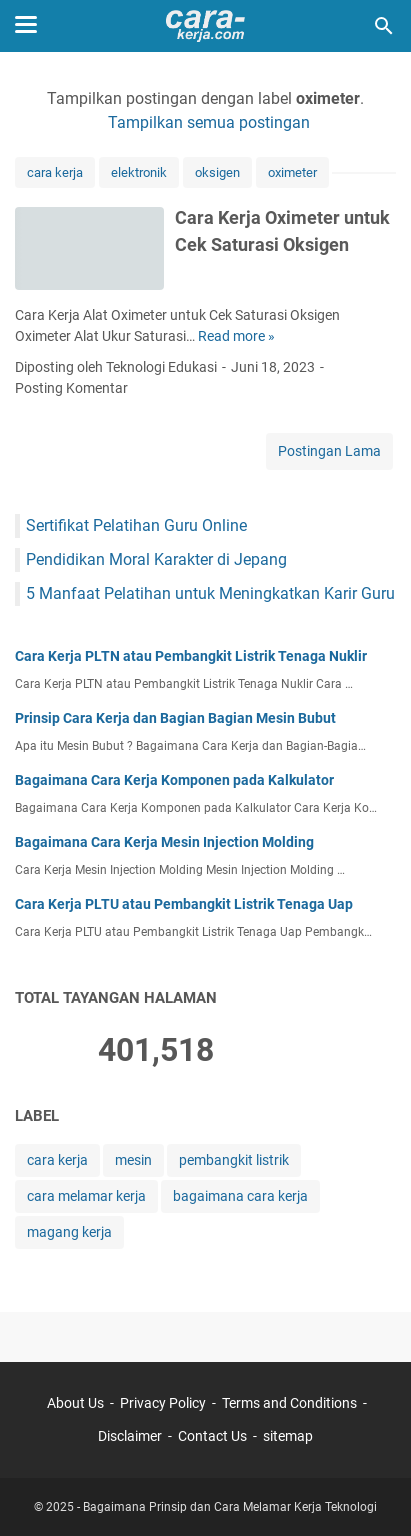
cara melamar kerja (86, 1196)
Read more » (236, 336)
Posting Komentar (71, 388)
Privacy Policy (163, 1403)
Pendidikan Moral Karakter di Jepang (156, 559)
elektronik (139, 172)
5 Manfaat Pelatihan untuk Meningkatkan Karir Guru (210, 593)
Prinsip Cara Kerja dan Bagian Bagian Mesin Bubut (175, 718)
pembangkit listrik (234, 1160)
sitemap (288, 1436)
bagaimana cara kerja (240, 1196)
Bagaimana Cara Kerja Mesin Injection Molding (164, 842)
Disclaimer (130, 1436)
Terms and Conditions (289, 1403)
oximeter (292, 172)
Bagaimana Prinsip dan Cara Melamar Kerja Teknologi (230, 1507)
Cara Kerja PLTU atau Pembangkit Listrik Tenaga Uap (184, 904)
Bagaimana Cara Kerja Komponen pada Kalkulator (174, 780)
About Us (75, 1403)
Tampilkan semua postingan (209, 122)
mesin (133, 1160)
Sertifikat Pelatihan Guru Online (136, 525)
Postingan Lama (329, 451)
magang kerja (69, 1232)
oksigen (217, 172)
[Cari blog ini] (384, 26)
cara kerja (55, 172)
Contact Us (212, 1436)
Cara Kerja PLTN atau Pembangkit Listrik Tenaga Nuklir (191, 656)
